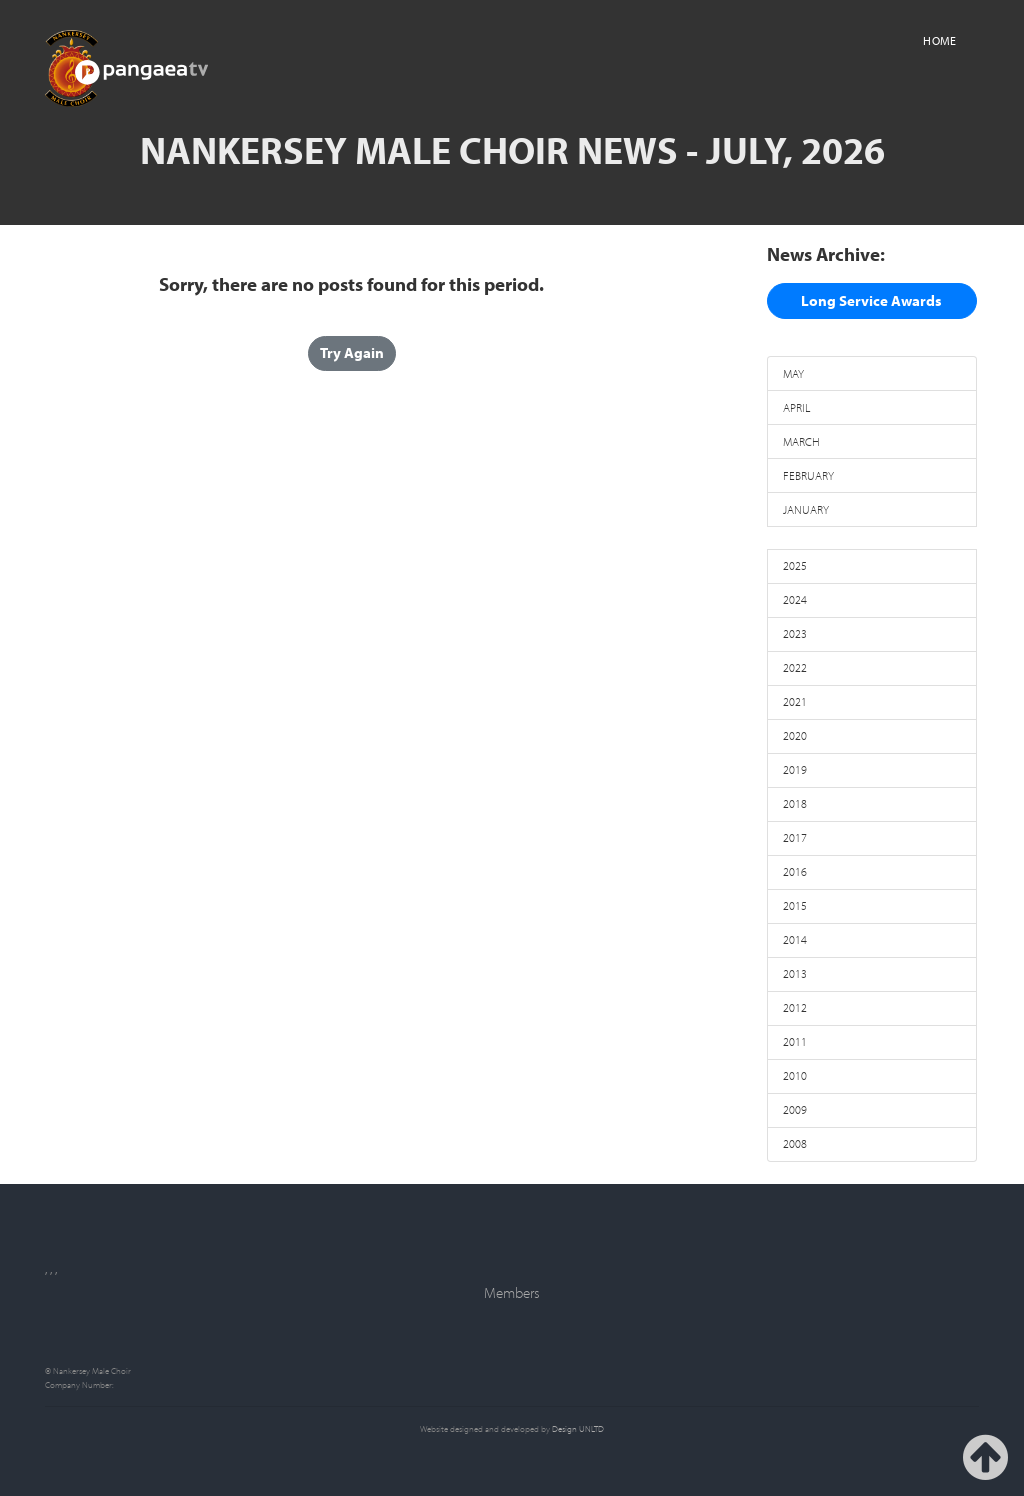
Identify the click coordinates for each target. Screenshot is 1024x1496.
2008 (795, 1143)
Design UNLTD (578, 1428)
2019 (795, 769)
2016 (795, 871)
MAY (793, 373)
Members (512, 1292)
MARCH (801, 441)
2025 (795, 565)
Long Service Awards (871, 300)
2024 (795, 599)
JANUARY (806, 509)
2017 (795, 837)
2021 (795, 701)
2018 (795, 803)
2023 (795, 633)
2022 (795, 667)
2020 (795, 735)
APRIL (796, 407)
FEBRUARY (808, 475)
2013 (795, 973)
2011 (795, 1041)
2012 (795, 1007)
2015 (795, 905)
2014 (795, 939)
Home (939, 40)
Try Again (352, 352)
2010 (795, 1075)
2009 (795, 1109)
